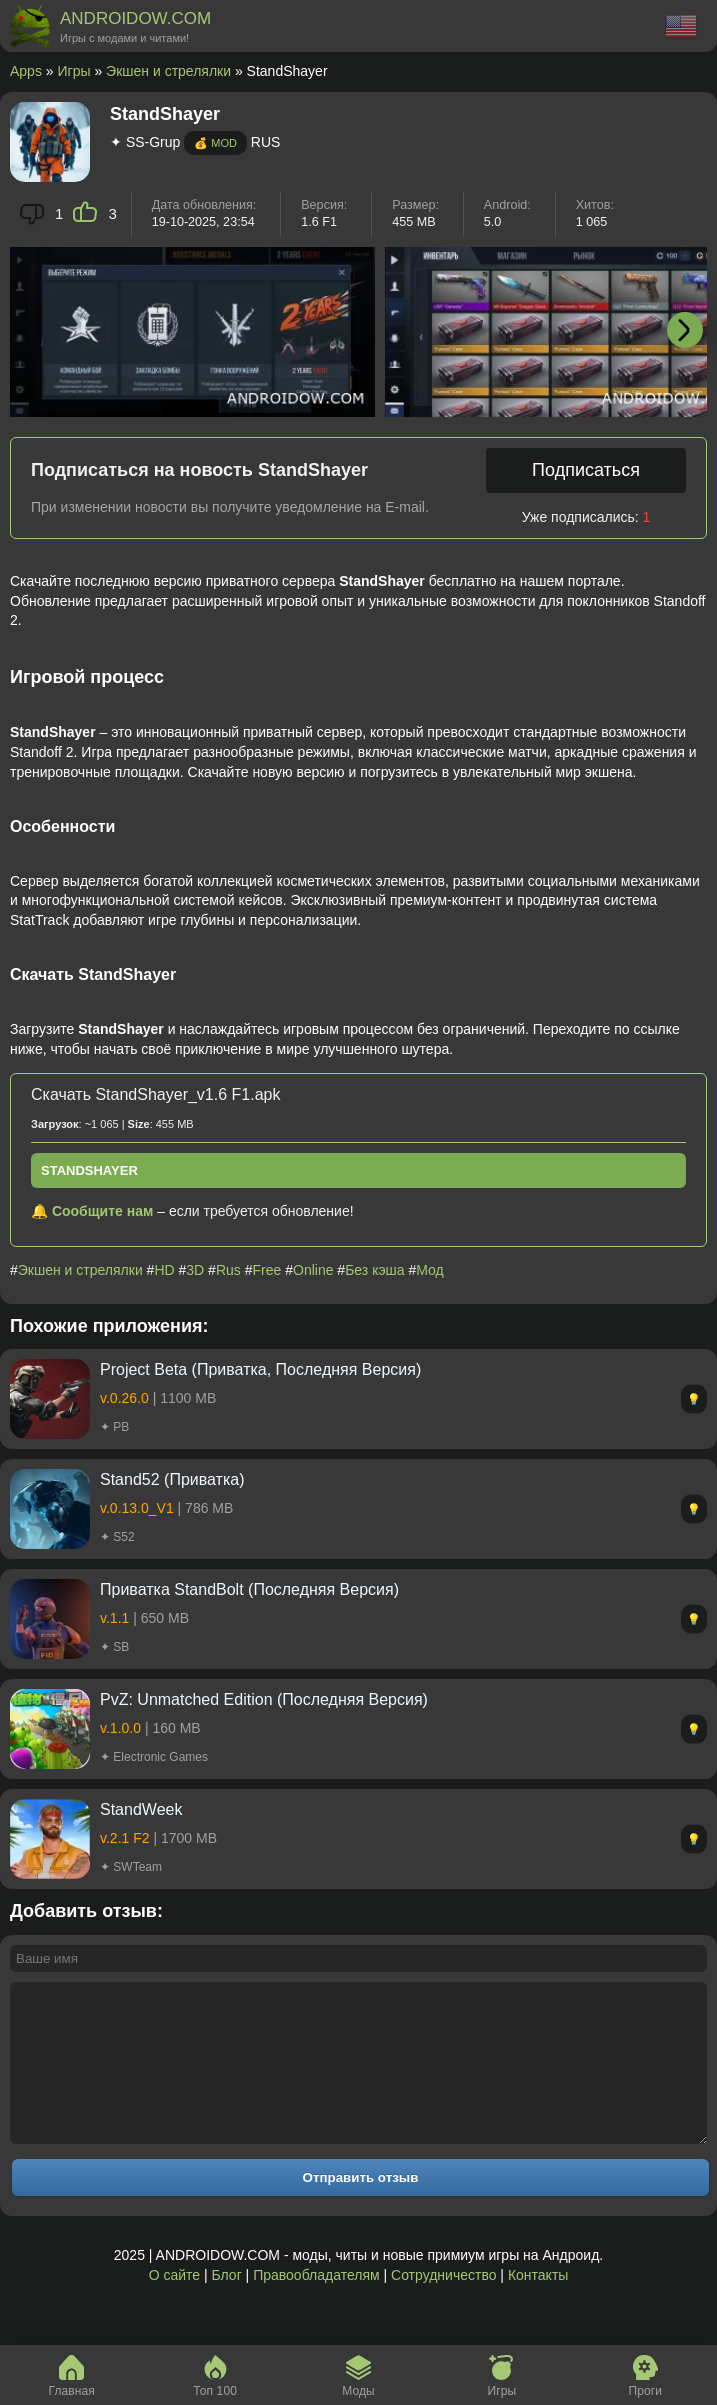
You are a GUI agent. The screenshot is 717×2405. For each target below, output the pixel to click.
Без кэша (374, 1270)
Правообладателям (316, 2305)
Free (267, 1270)
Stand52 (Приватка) (172, 1479)
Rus (228, 1270)
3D (195, 1270)
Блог (226, 2305)
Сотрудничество (443, 2305)
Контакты (538, 2305)
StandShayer (89, 1170)
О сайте (174, 2305)
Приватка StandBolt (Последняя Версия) (249, 1589)
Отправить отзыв (361, 2207)
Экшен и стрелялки (168, 71)
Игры (74, 71)
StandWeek (141, 1809)
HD (164, 1270)
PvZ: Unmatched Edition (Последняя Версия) (264, 1699)
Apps (26, 71)
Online (313, 1270)
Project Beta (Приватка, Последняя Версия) (260, 1369)
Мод (429, 1270)
